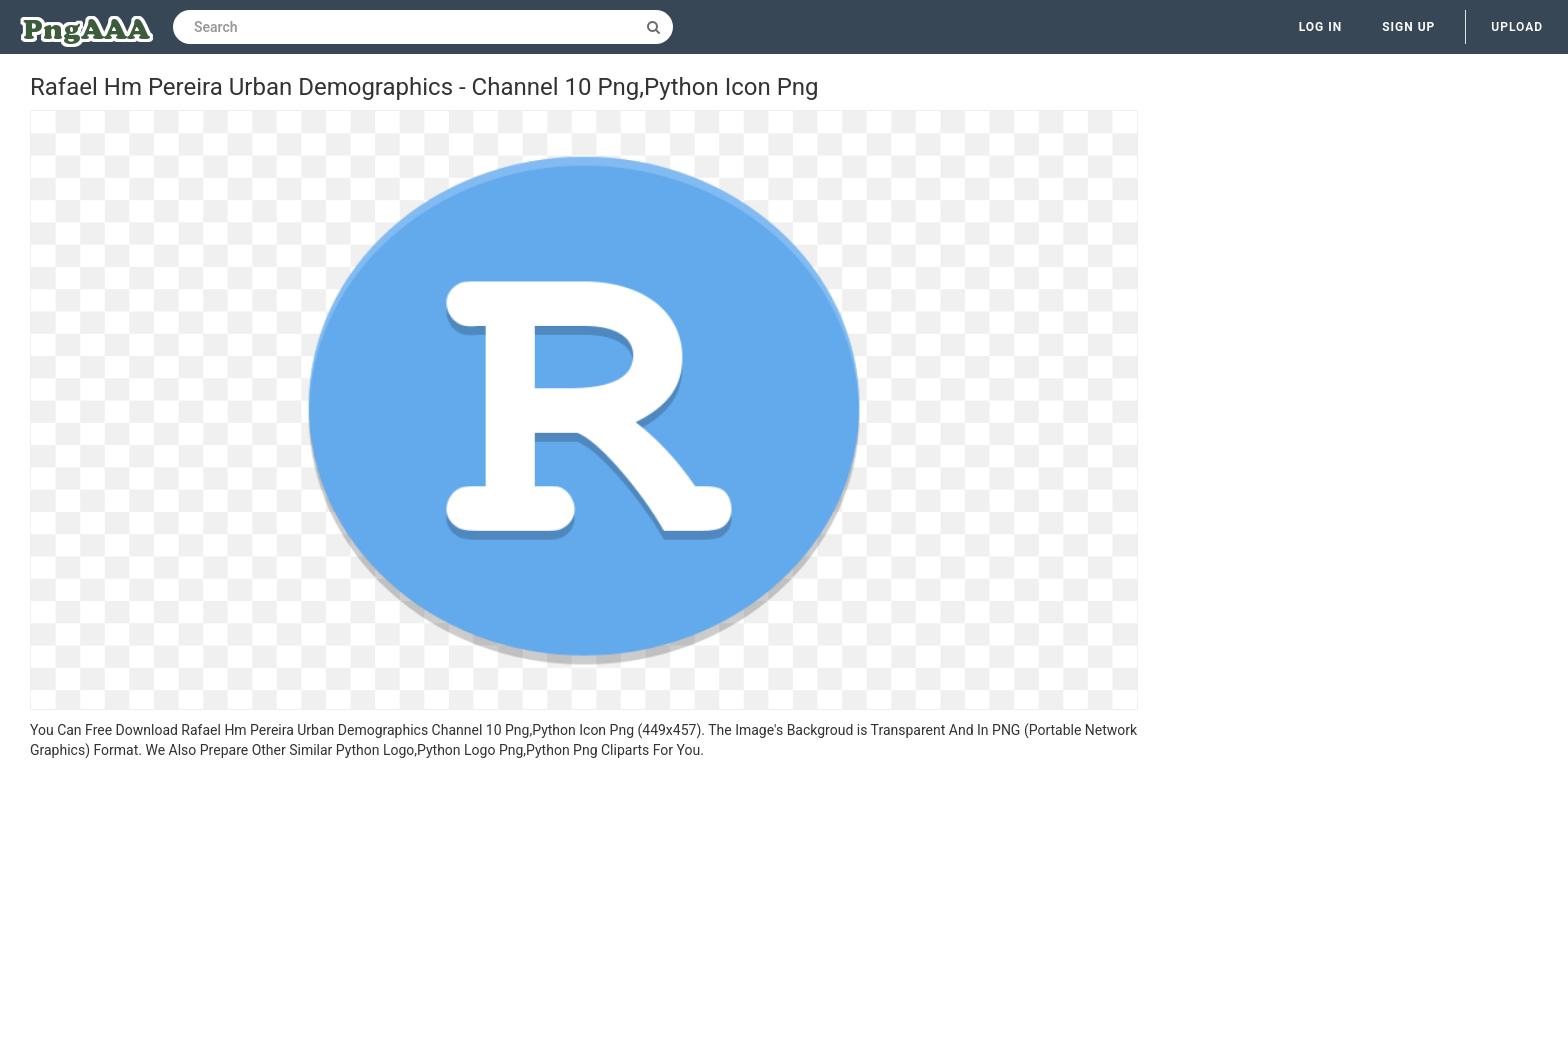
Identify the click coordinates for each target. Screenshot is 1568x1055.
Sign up (1408, 27)
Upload (1517, 27)
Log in (1321, 27)
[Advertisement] (584, 910)
